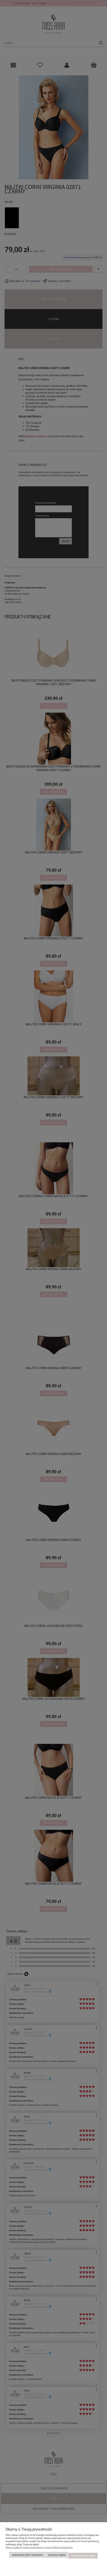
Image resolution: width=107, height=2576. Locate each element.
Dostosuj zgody (57, 2556)
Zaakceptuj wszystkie (83, 2556)
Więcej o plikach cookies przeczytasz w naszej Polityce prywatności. (39, 2549)
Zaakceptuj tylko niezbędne (27, 2556)
